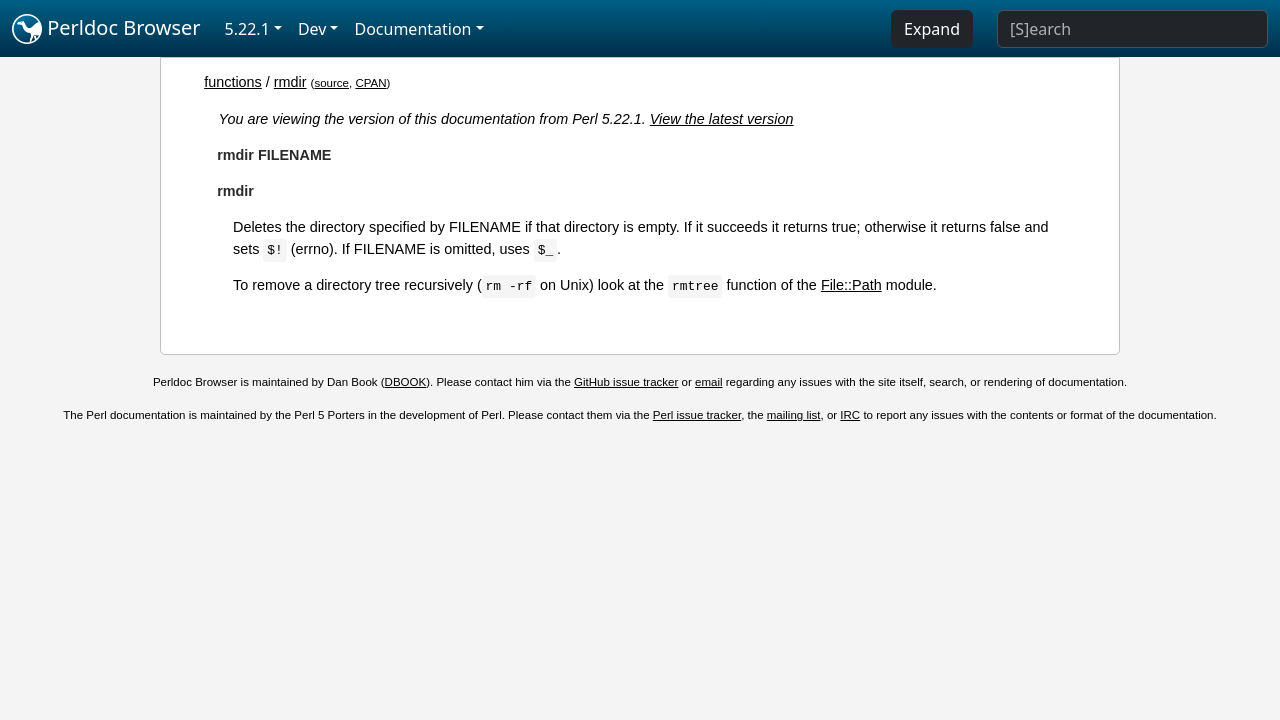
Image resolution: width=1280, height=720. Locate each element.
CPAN (370, 83)
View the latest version (722, 119)
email (709, 382)
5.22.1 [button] (247, 29)
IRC (850, 415)
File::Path (851, 285)
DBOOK (406, 382)
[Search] (1132, 29)
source (331, 83)
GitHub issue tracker (626, 382)
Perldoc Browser (106, 29)
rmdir (290, 82)
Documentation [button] (412, 29)
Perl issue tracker (697, 415)
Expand (932, 29)
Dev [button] (312, 29)
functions (233, 82)
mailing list (794, 415)
